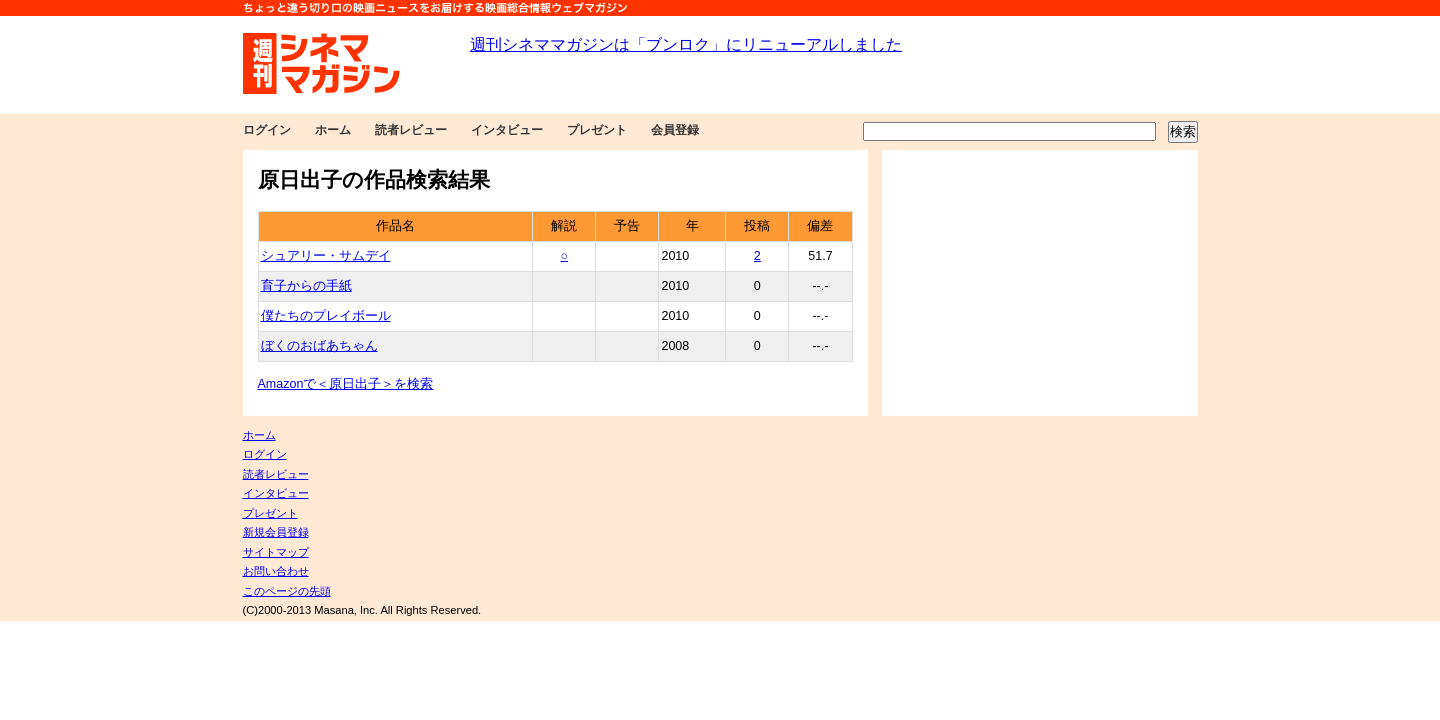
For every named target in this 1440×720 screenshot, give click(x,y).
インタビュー (507, 130)
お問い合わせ (276, 571)
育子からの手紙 (306, 286)
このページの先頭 (287, 591)
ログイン (267, 130)
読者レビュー (411, 130)
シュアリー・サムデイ (326, 256)
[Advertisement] (1040, 283)
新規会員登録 (276, 532)
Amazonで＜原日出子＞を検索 (346, 384)
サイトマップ (276, 552)
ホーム (333, 130)
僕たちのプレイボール (326, 316)
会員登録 (675, 130)
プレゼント (597, 130)
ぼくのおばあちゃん (319, 346)
